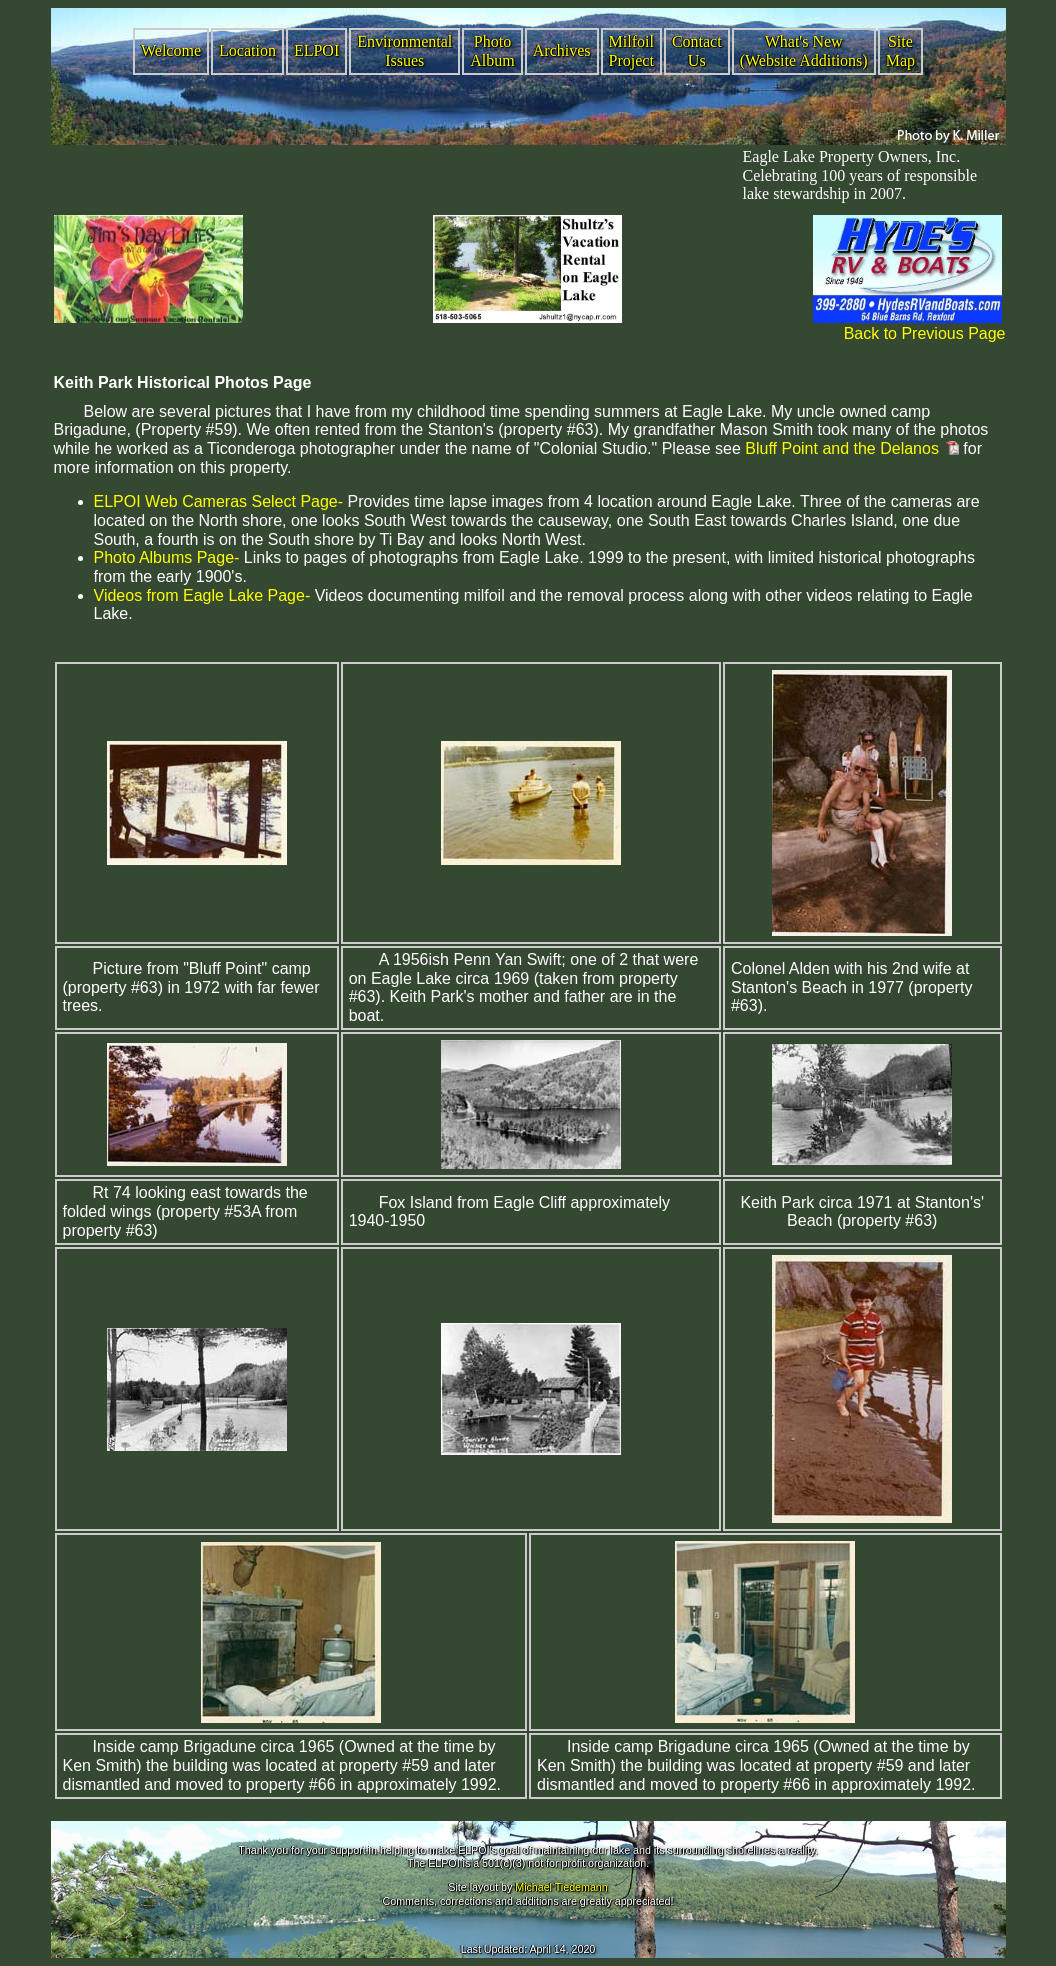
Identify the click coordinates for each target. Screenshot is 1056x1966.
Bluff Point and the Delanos (842, 448)
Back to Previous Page (925, 333)
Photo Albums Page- (167, 557)
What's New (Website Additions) (804, 51)
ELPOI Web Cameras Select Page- (219, 501)
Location (247, 50)
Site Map (900, 51)
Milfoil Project (631, 51)
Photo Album (492, 51)
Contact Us (697, 51)
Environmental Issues (404, 51)
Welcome (171, 50)
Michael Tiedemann (561, 1887)
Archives (562, 50)
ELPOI (316, 50)
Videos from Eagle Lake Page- (202, 595)
